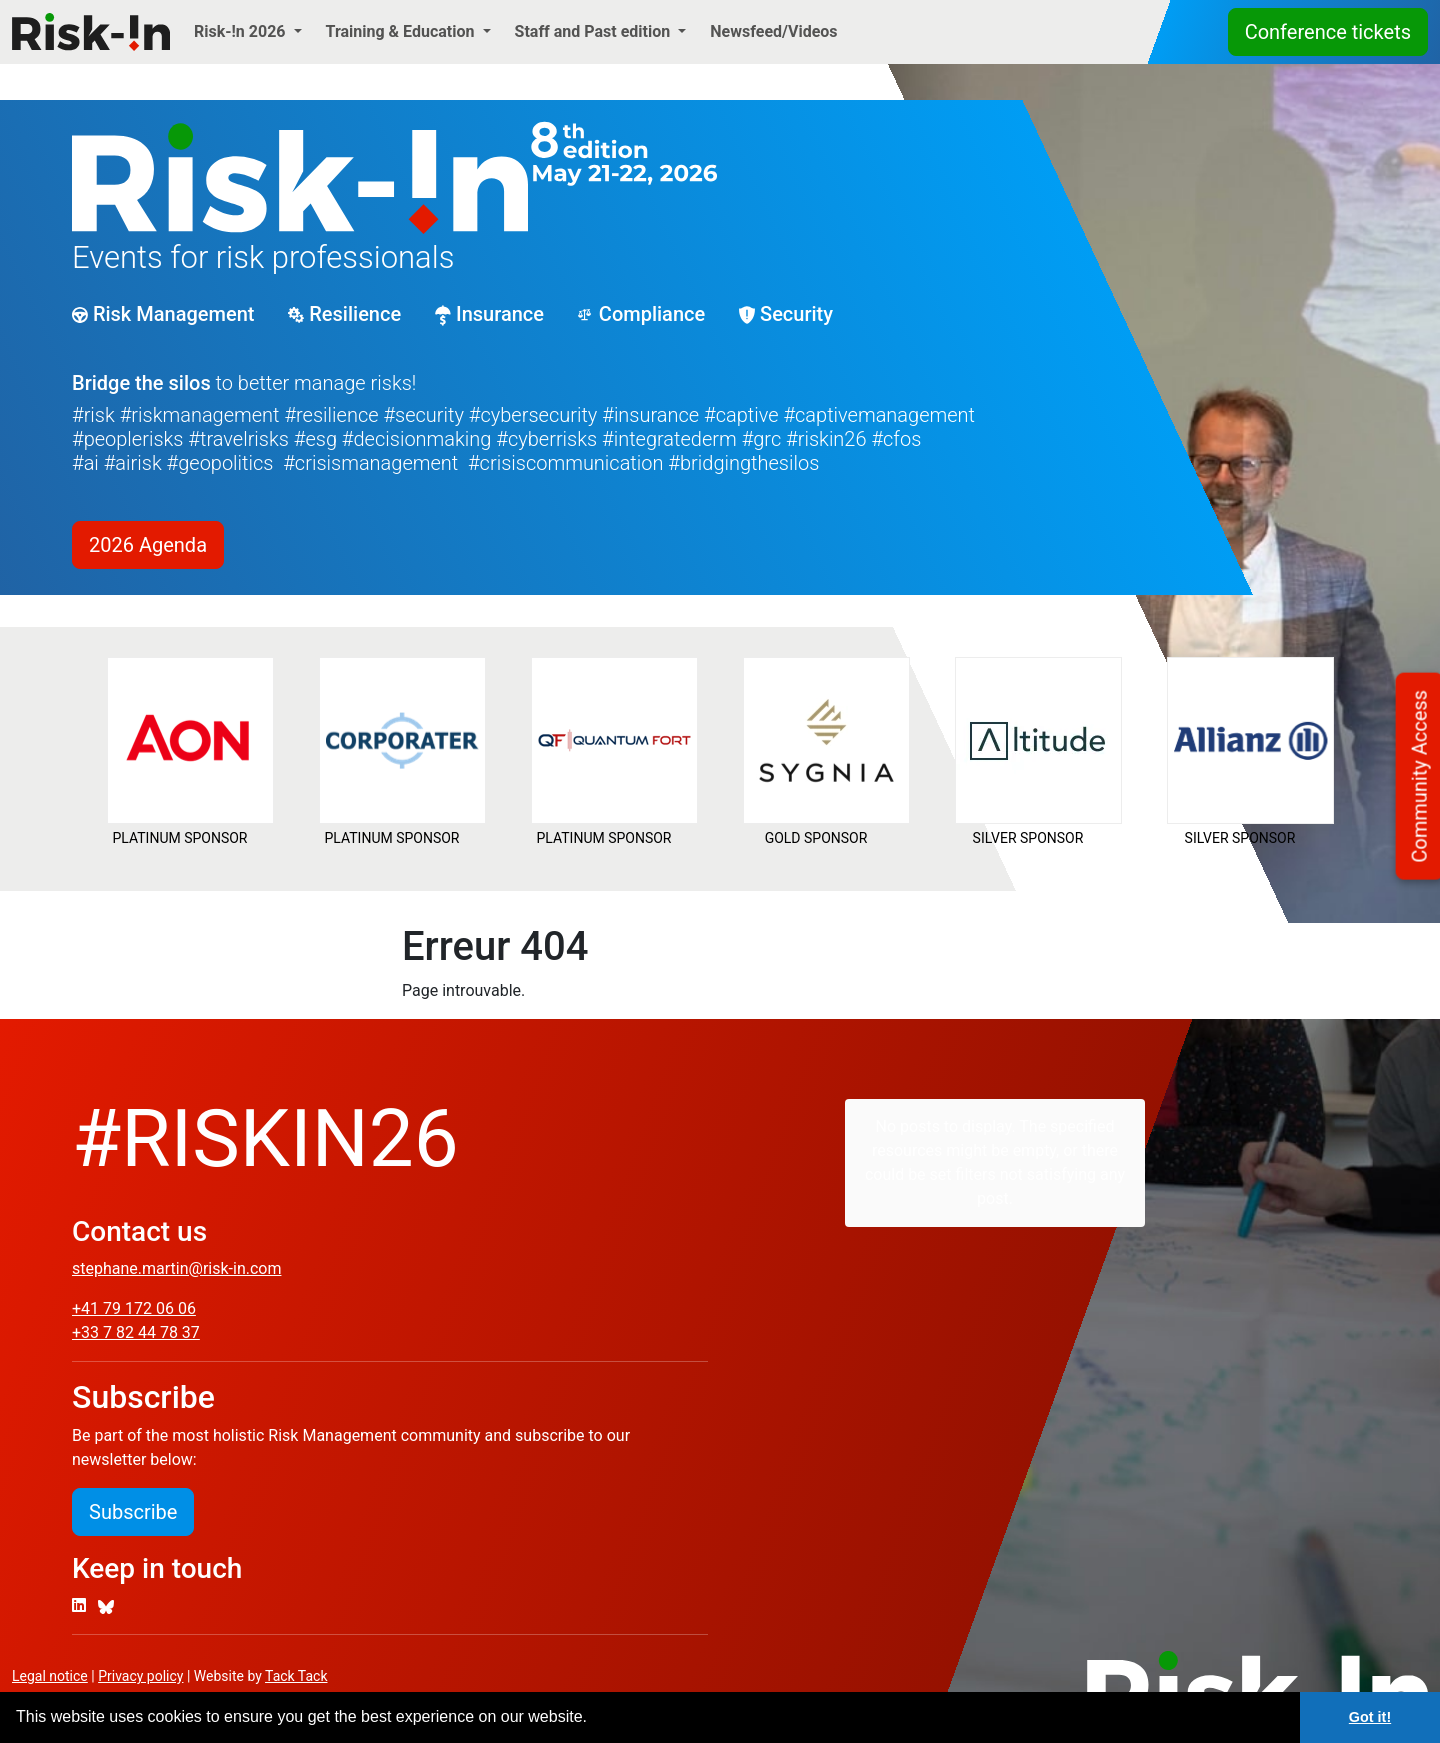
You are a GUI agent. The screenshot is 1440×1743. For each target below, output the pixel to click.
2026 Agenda (148, 545)
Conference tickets (1328, 32)
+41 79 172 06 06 (134, 1308)
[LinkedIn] (79, 1605)
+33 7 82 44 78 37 (136, 1332)
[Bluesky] (106, 1605)
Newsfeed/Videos (773, 31)
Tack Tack (296, 1676)
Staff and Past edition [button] (595, 31)
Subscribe (133, 1512)
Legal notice (50, 1676)
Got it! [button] (1370, 1717)
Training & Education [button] (402, 31)
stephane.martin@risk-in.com (176, 1268)
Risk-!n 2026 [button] (242, 31)
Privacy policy (140, 1676)
